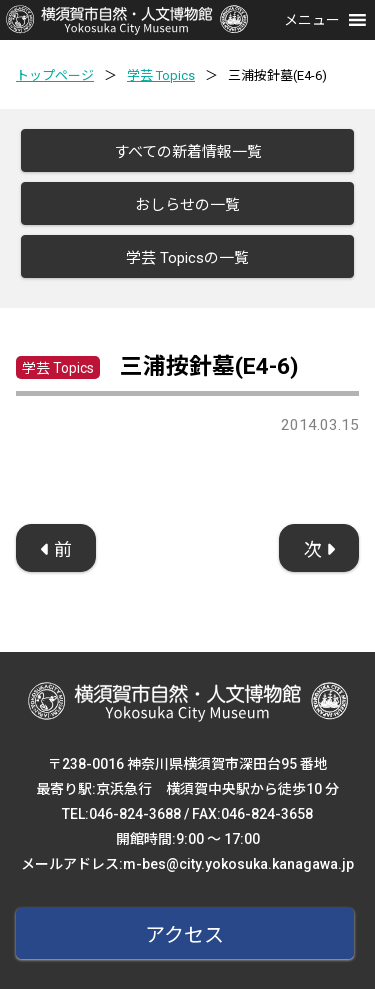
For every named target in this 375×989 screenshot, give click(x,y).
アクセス (184, 935)
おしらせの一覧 (187, 205)
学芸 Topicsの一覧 (187, 258)
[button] (312, 20)
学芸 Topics (161, 75)
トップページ (55, 75)
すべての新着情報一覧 (188, 152)
